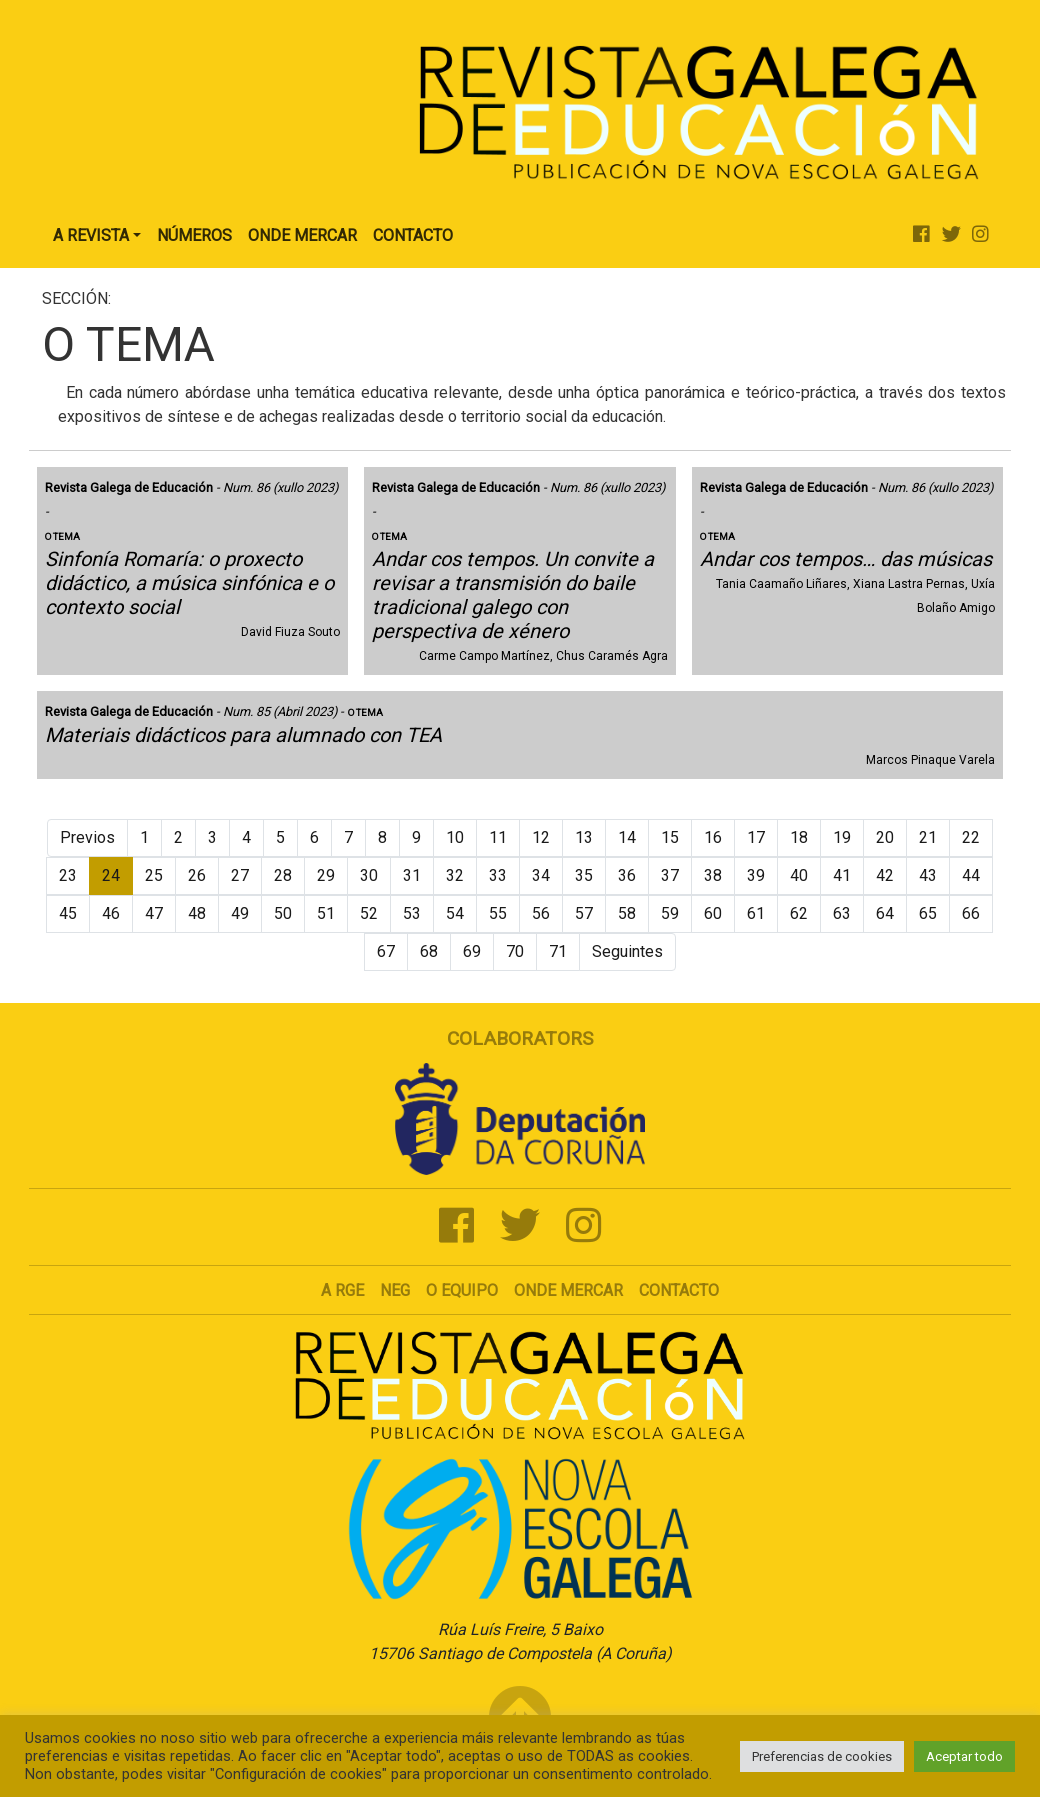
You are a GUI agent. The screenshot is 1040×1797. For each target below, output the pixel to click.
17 (756, 837)
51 (326, 913)
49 (240, 913)
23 (68, 875)
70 (515, 951)
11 (498, 837)
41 (842, 875)
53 (412, 913)
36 (627, 875)
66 (971, 913)
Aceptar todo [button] (964, 1756)
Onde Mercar (302, 235)
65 (928, 913)
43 (928, 875)
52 (369, 913)
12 (541, 837)
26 (197, 875)
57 (584, 913)
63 (842, 913)
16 (713, 837)
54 (455, 913)
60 (713, 913)
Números (194, 235)
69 (472, 951)
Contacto (413, 235)
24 (111, 875)
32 (455, 875)
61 (756, 913)
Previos (87, 837)
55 (498, 913)
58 (627, 913)
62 (799, 913)
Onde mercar (568, 1290)
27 (240, 875)
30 (369, 875)
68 (429, 951)
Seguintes (627, 951)
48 (197, 913)
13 (584, 837)
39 (756, 875)
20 (885, 837)
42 (885, 875)
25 (154, 875)
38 (713, 875)
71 (558, 951)
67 (386, 951)
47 (154, 913)
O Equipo (462, 1290)
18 (799, 837)
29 (326, 875)
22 (971, 837)
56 (541, 913)
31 (412, 875)
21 (928, 837)
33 (498, 875)
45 (68, 913)
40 (799, 875)
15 (670, 837)
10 (455, 837)
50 (283, 913)
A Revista (91, 235)
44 (971, 875)
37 (670, 875)
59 (670, 913)
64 (885, 913)
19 (842, 837)
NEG (395, 1290)
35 (584, 875)
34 (541, 875)
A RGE (342, 1290)
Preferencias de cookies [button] (822, 1756)
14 (627, 837)
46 (111, 913)
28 (283, 875)
